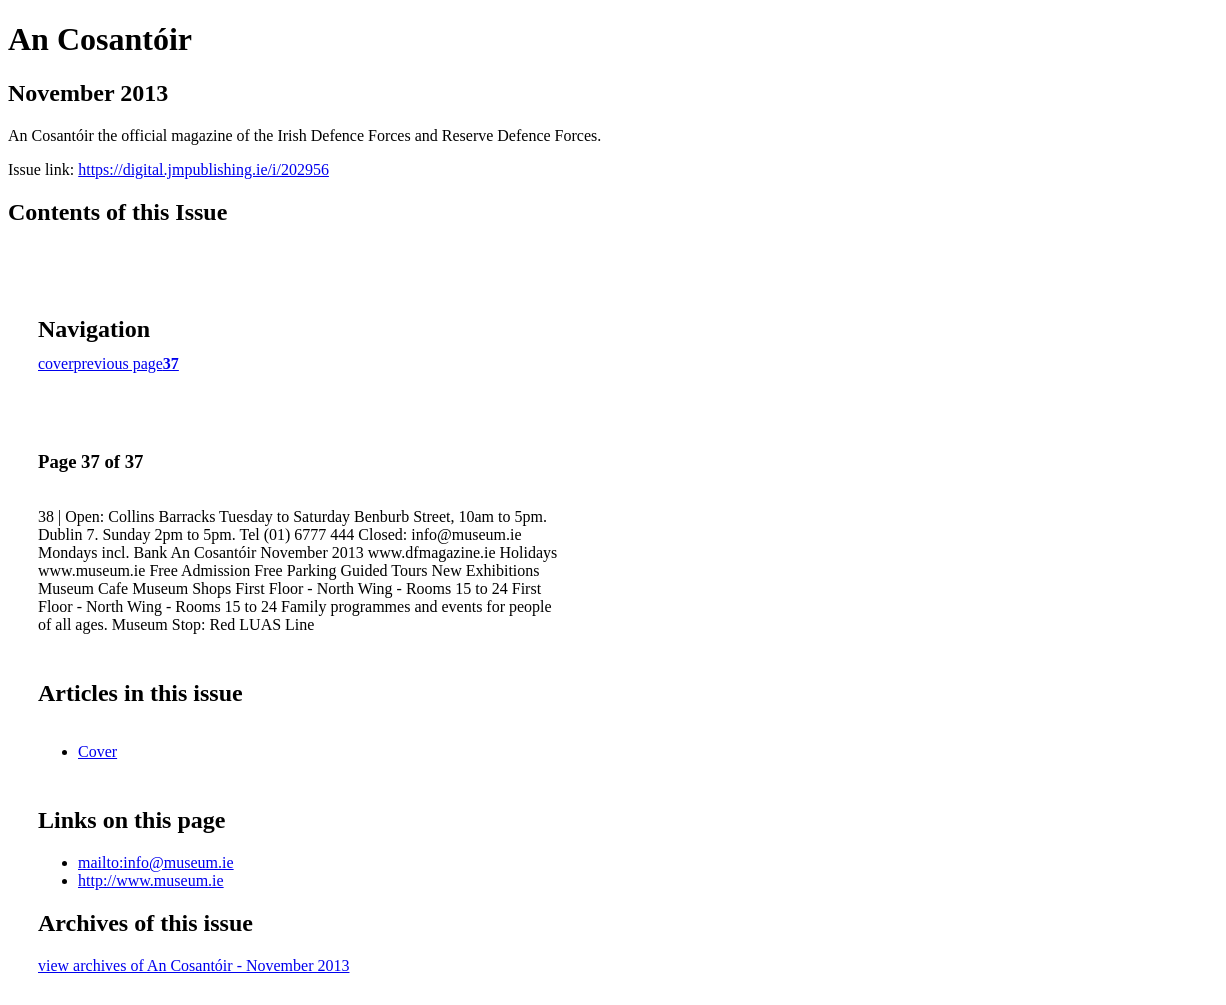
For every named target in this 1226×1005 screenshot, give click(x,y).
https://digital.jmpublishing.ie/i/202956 (203, 169)
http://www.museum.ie (151, 880)
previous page (118, 363)
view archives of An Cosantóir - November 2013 (193, 965)
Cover (97, 751)
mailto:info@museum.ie (156, 862)
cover (56, 363)
